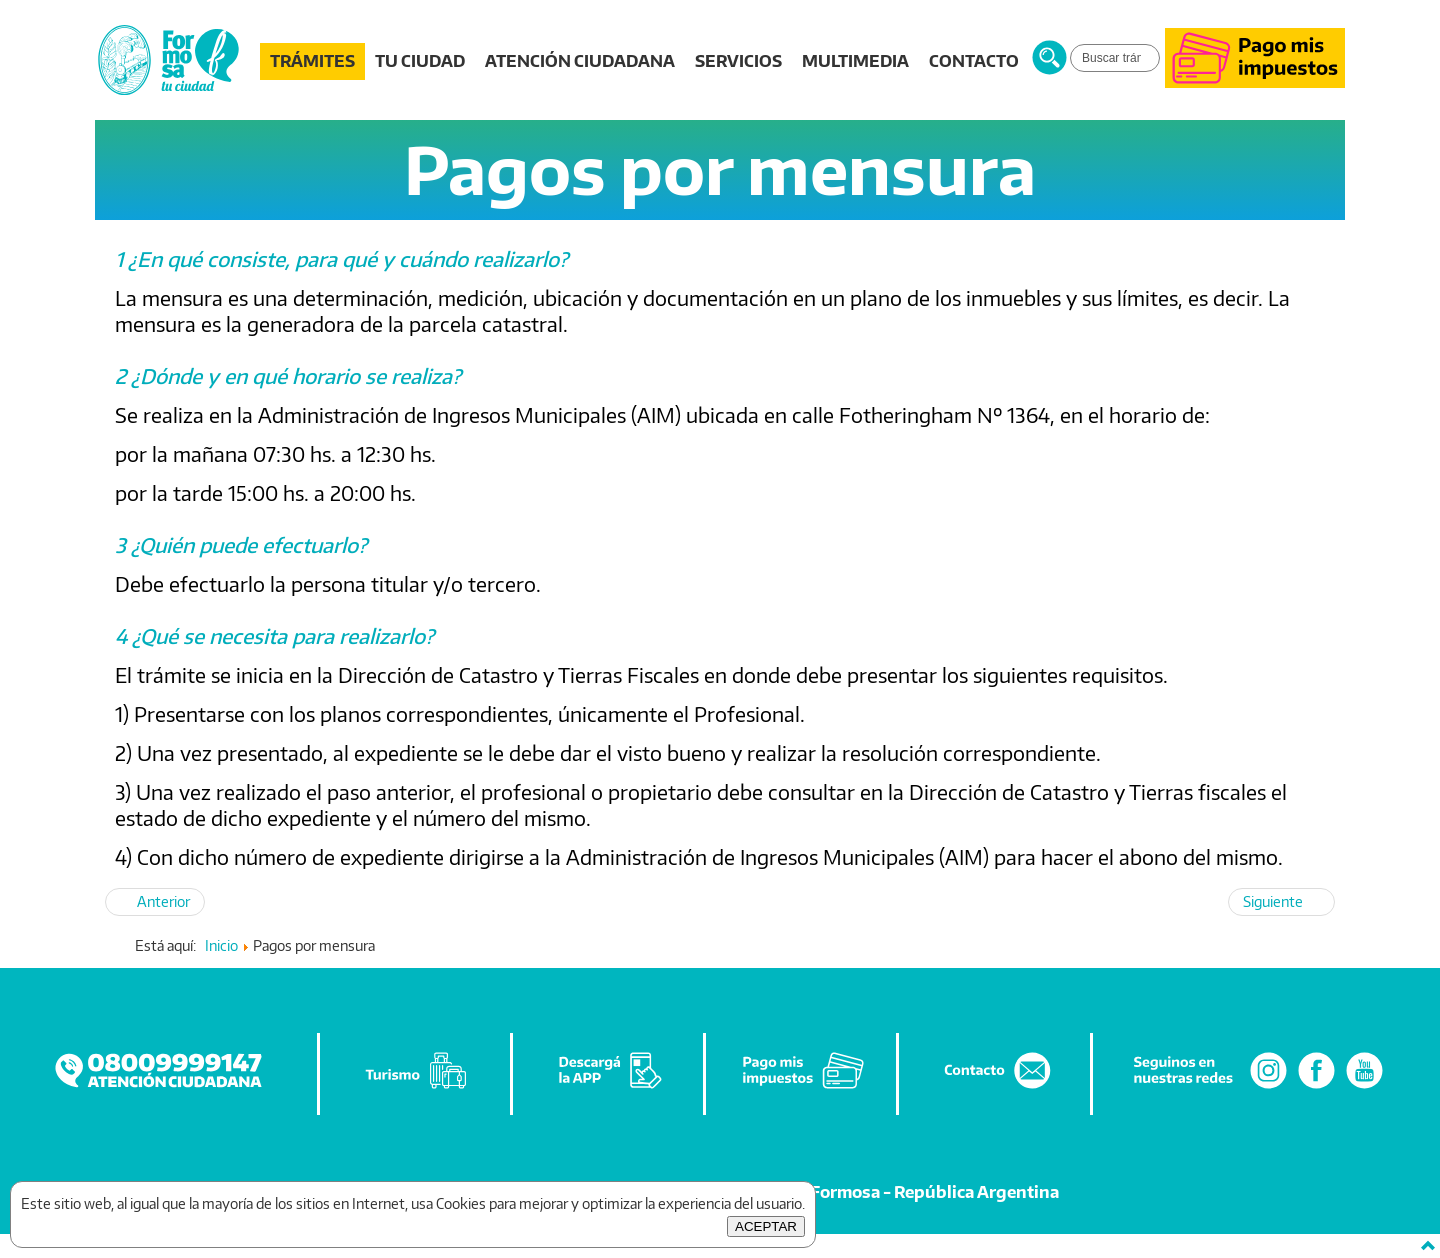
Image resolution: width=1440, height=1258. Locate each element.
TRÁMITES (312, 61)
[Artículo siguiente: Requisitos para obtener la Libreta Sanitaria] (1281, 902)
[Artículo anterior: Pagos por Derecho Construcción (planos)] (155, 902)
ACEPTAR (766, 1226)
